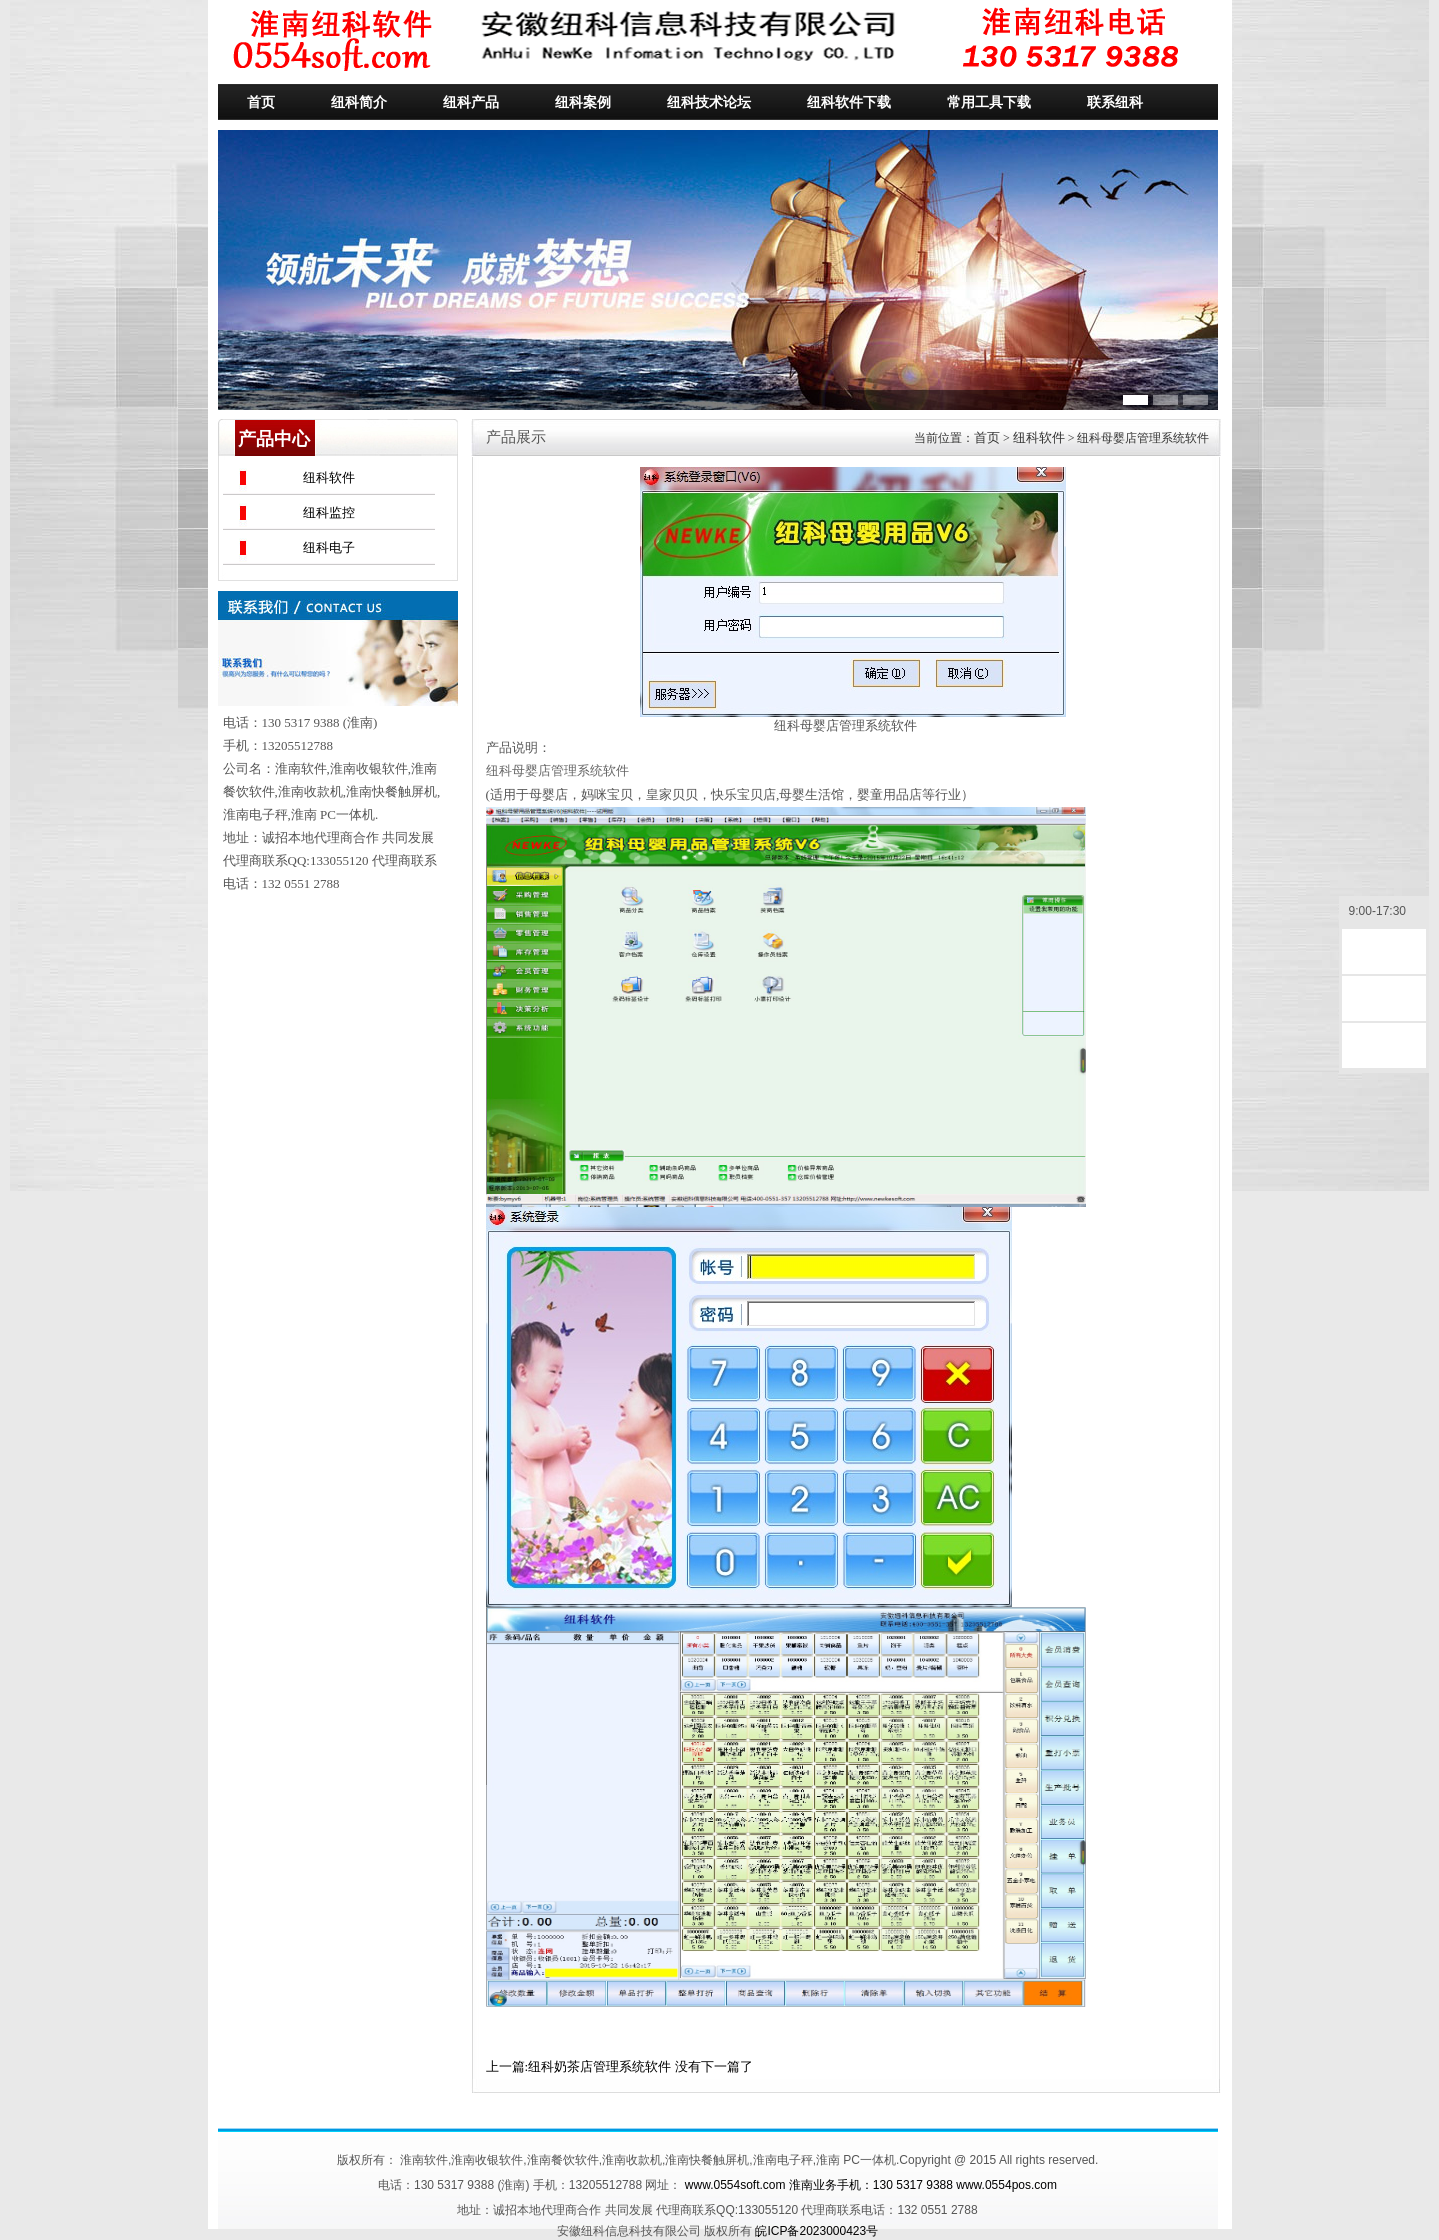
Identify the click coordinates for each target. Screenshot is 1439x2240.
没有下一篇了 (714, 2066)
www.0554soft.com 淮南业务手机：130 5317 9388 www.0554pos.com (871, 2185)
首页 (987, 437)
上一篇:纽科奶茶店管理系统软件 (579, 2066)
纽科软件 (329, 477)
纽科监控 (329, 512)
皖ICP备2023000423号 (816, 2231)
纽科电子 (329, 547)
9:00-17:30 (1384, 912)
